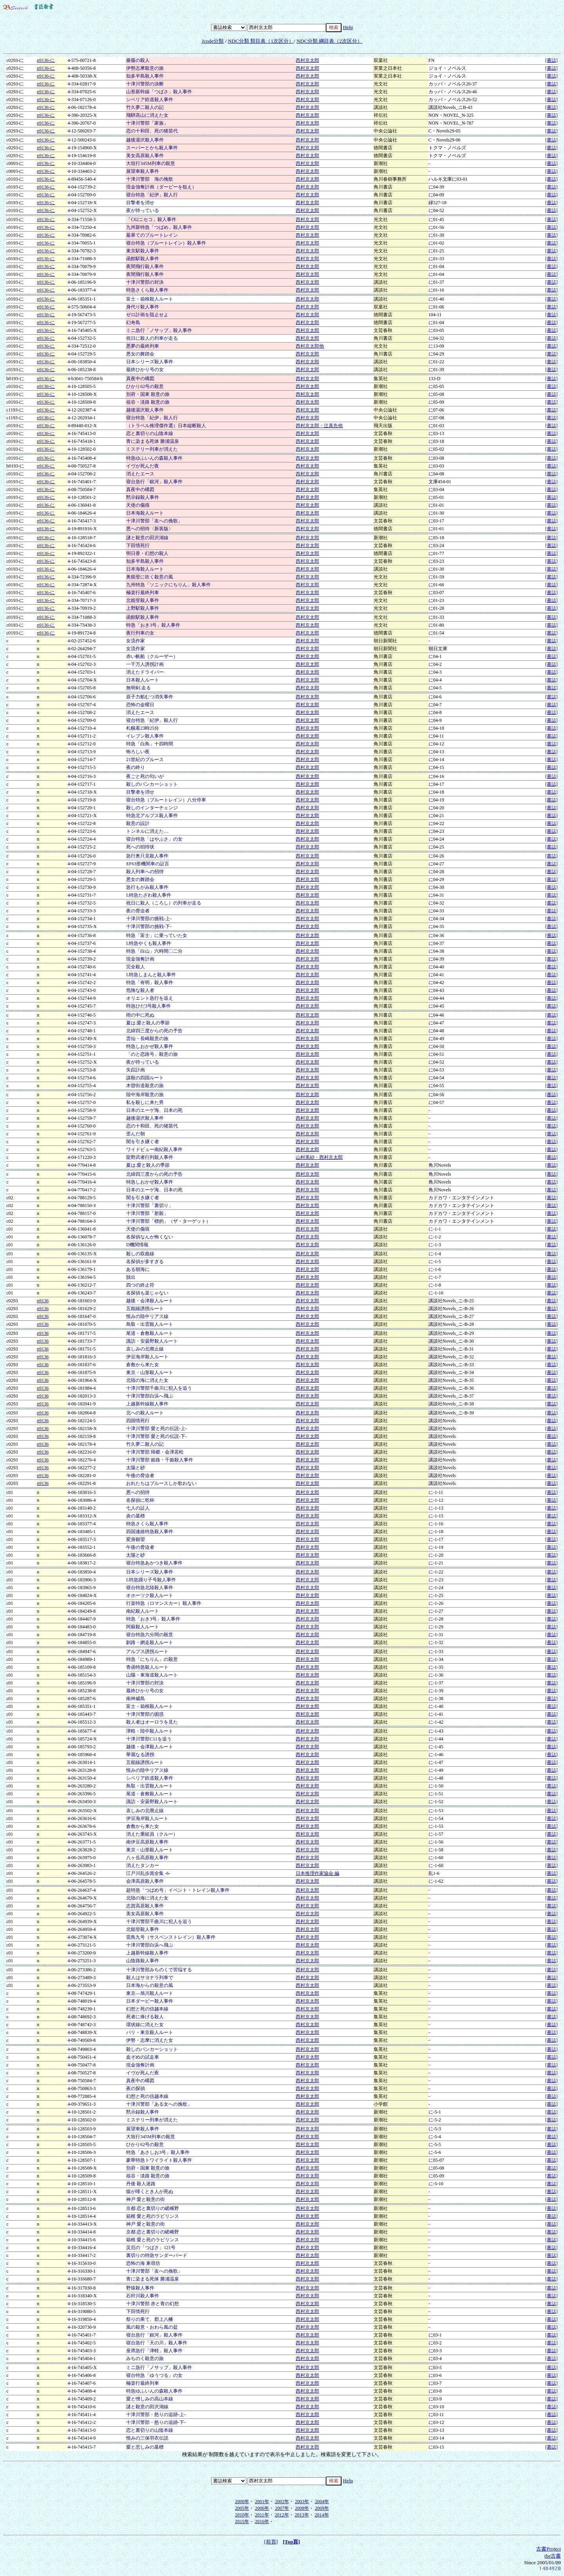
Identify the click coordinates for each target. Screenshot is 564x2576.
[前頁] (271, 2542)
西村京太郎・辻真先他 (319, 425)
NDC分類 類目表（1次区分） (261, 41)
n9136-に (46, 60)
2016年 (262, 2521)
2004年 (322, 2501)
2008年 (302, 2508)
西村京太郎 (307, 60)
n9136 (43, 1300)
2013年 (302, 2515)
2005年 (242, 2508)
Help (348, 27)
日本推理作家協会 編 (317, 1873)
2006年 (262, 2508)
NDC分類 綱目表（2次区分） (329, 41)
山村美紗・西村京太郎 (319, 1157)
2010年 (242, 2515)
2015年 (242, 2521)
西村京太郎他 (310, 346)
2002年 (282, 2501)
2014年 (322, 2515)
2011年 (262, 2515)
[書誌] (551, 60)
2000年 (242, 2501)
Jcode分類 (213, 41)
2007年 (282, 2508)
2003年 (302, 2501)
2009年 (322, 2508)
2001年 (262, 2501)
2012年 (282, 2515)
